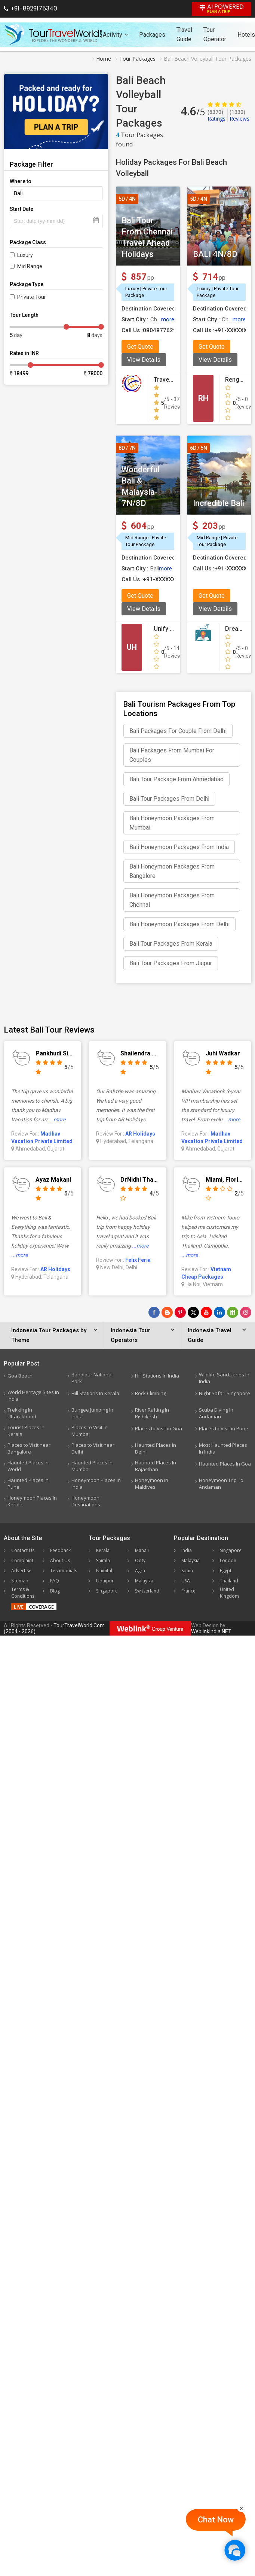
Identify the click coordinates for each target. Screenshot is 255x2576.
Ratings (216, 115)
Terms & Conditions (22, 1592)
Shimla (103, 1560)
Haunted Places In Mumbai (92, 1466)
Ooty (140, 1560)
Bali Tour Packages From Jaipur (170, 963)
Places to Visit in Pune (223, 1428)
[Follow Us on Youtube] (206, 1312)
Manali (142, 1550)
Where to (20, 181)
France (188, 1591)
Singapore (107, 1591)
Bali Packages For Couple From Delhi (178, 730)
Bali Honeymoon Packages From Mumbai (172, 823)
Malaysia (144, 1581)
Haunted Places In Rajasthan (155, 1466)
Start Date (21, 209)
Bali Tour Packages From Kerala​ (170, 943)
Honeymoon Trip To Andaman (221, 1483)
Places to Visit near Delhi (92, 1448)
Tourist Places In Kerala (25, 1430)
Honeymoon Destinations (85, 1501)
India (186, 1550)
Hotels (246, 34)
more (167, 319)
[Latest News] (167, 1312)
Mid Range (29, 266)
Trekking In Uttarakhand (21, 1413)
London (228, 1560)
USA (185, 1581)
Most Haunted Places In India (223, 1448)
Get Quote (140, 346)
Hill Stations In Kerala (95, 1393)
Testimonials (63, 1570)
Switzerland (147, 1591)
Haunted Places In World (28, 1466)
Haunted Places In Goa (225, 1463)
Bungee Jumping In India (92, 1413)
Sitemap (19, 1581)
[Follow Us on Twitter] (193, 1312)
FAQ (54, 1581)
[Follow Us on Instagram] (245, 1312)
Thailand (229, 1581)
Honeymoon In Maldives (151, 1483)
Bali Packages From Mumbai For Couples (171, 755)
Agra (140, 1570)
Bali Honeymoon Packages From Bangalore (172, 871)
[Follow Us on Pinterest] (180, 1312)
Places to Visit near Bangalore (28, 1448)
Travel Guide (184, 34)
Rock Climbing (150, 1393)
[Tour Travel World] (53, 34)
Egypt (225, 1570)
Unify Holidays (174, 628)
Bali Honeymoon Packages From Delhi (179, 924)
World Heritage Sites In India (33, 1395)
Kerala (103, 1550)
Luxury (25, 255)
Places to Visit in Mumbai (89, 1430)
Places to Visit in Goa (158, 1428)
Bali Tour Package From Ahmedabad (176, 779)
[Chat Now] (234, 2550)
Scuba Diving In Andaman (216, 1413)
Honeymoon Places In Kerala (32, 1501)
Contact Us (22, 1550)
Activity (115, 34)
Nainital (104, 1570)
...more (57, 1119)
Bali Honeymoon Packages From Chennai (172, 900)
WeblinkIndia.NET (211, 1631)
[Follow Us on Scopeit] (232, 1312)
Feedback (60, 1550)
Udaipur (105, 1581)
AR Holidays (140, 1134)
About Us (60, 1560)
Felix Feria (138, 1260)
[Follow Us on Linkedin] (219, 1312)
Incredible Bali (218, 503)
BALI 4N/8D (215, 254)
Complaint (22, 1560)
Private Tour (31, 297)
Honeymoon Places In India (96, 1483)
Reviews (239, 115)
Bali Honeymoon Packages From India (179, 847)
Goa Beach (20, 1375)
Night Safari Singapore (224, 1393)
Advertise (21, 1570)
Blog (55, 1591)
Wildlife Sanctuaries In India (224, 1378)
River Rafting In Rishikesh (152, 1413)
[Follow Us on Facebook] (154, 1312)
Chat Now (216, 2519)
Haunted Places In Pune (28, 1483)
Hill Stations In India (157, 1375)
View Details (143, 359)
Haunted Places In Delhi (155, 1448)
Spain (187, 1570)
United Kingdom (229, 1592)
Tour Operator (214, 34)
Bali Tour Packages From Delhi (169, 798)
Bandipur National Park (92, 1378)
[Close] (241, 2508)
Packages (152, 34)
